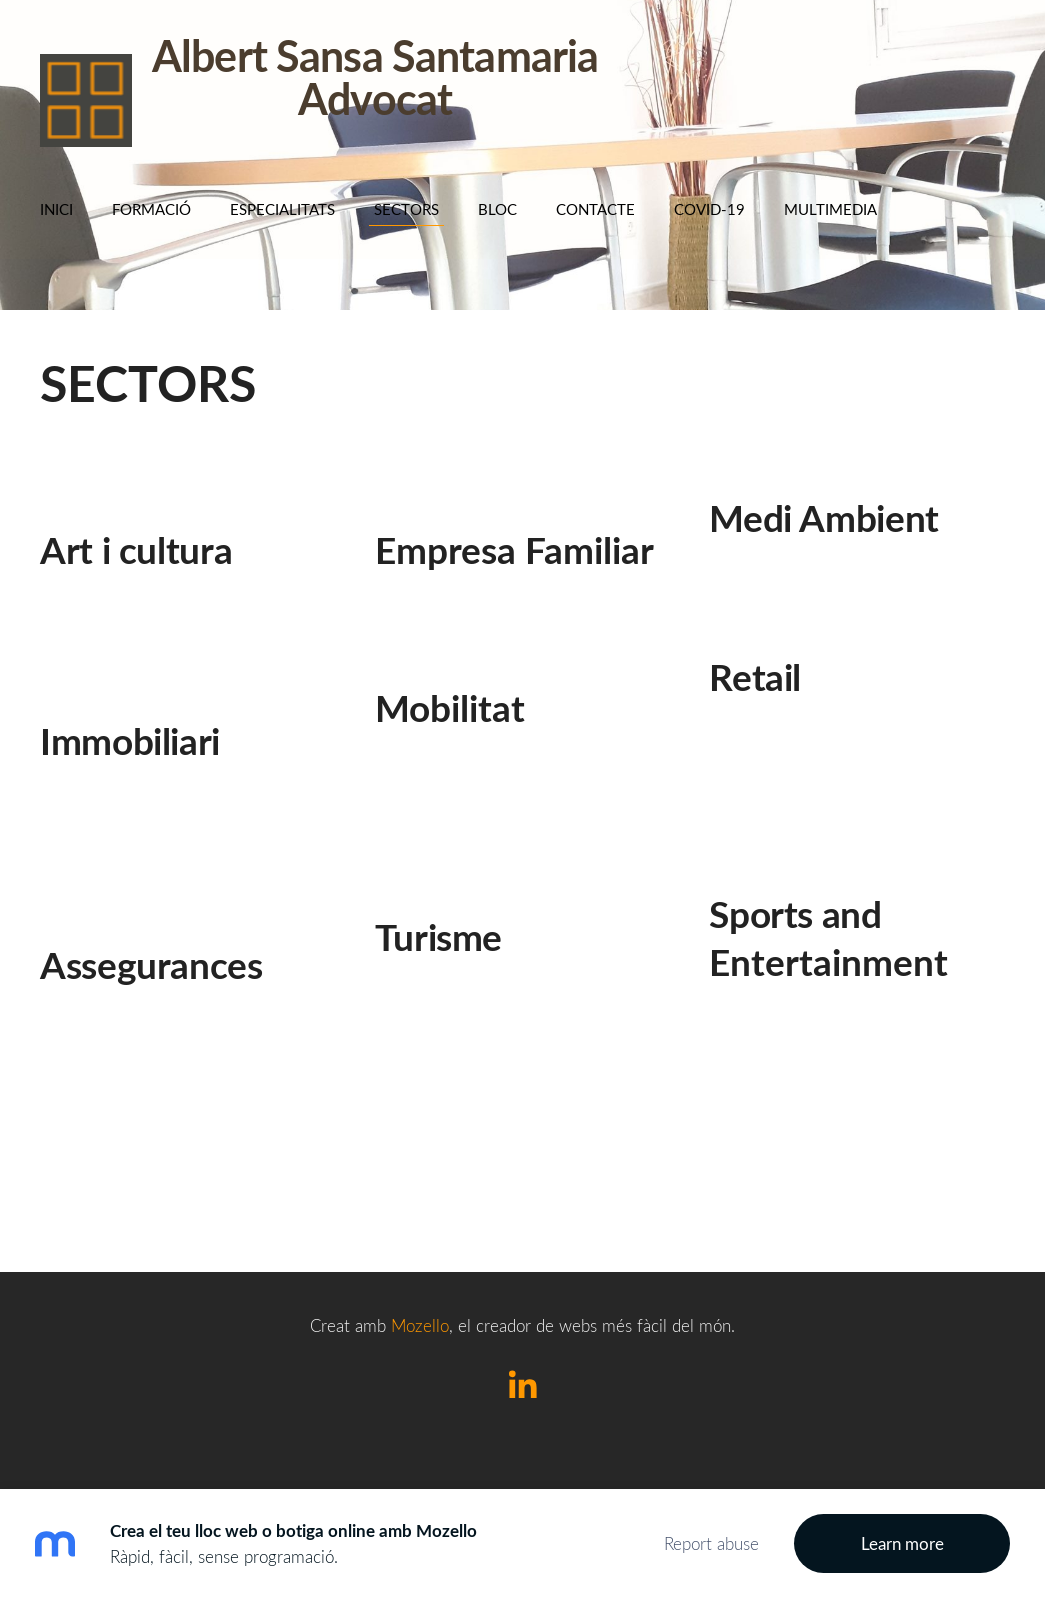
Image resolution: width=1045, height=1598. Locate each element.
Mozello (420, 1325)
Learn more (902, 1543)
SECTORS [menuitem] (406, 209)
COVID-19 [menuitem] (709, 209)
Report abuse (711, 1543)
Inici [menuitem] (56, 209)
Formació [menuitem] (151, 209)
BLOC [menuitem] (497, 209)
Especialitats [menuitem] (282, 209)
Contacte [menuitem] (595, 209)
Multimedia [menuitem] (830, 209)
